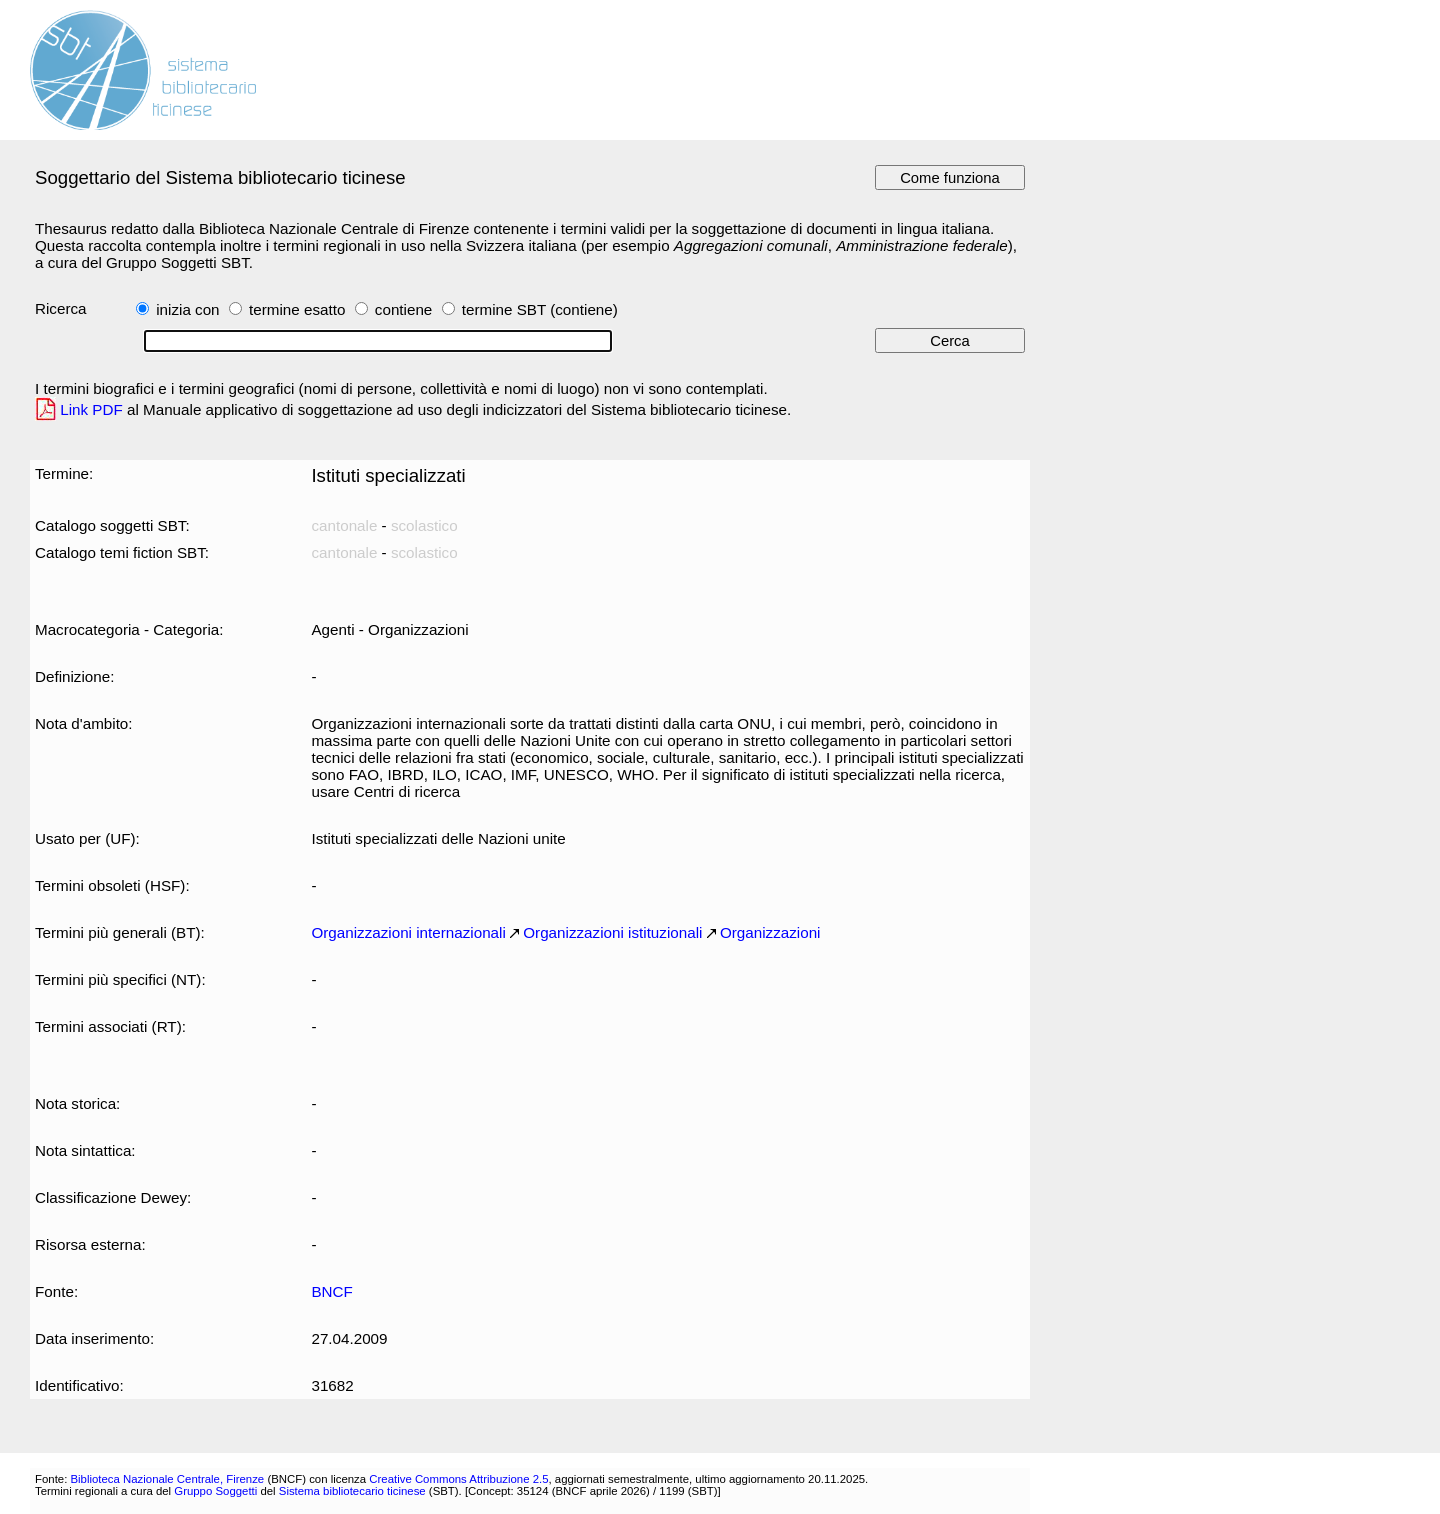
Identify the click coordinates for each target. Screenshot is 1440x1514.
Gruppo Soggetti (215, 1491)
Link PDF (91, 409)
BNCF (331, 1291)
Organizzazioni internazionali (408, 932)
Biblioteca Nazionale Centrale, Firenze (167, 1479)
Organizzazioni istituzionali (612, 932)
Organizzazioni (770, 932)
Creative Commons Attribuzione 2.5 (458, 1479)
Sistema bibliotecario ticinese (352, 1491)
